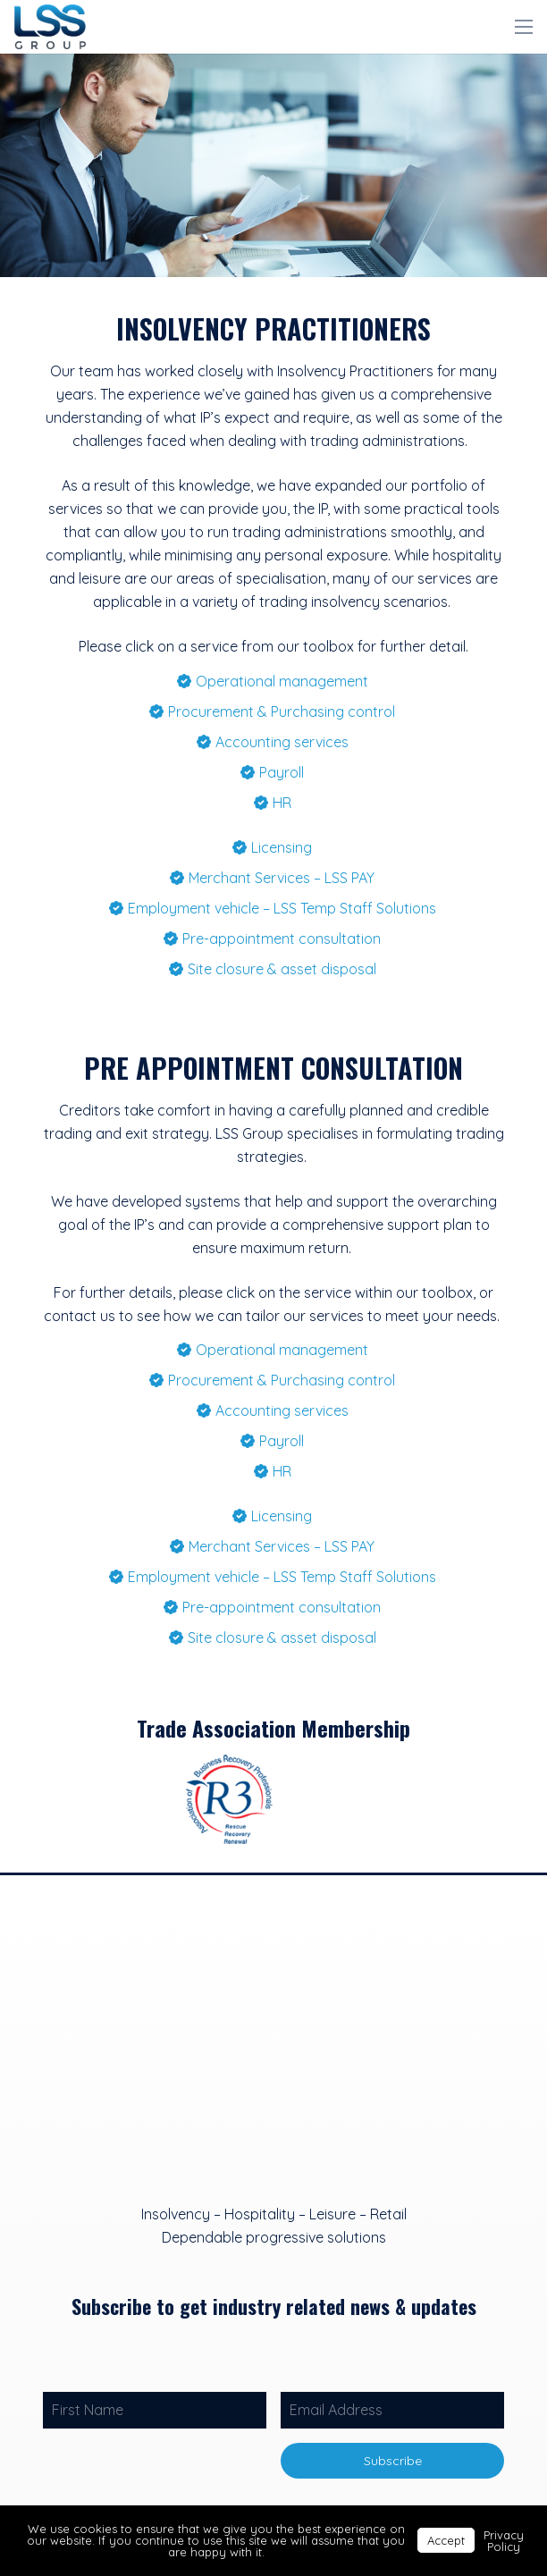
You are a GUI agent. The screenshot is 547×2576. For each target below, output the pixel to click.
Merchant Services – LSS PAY (281, 878)
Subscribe (393, 2461)
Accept (446, 2540)
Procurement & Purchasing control (281, 711)
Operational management (282, 681)
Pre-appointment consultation (281, 938)
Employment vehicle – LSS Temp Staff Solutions (282, 908)
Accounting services (282, 742)
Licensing (281, 847)
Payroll (281, 772)
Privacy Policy (504, 2541)
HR (282, 803)
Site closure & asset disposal (282, 969)
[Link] (50, 26)
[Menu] (523, 26)
